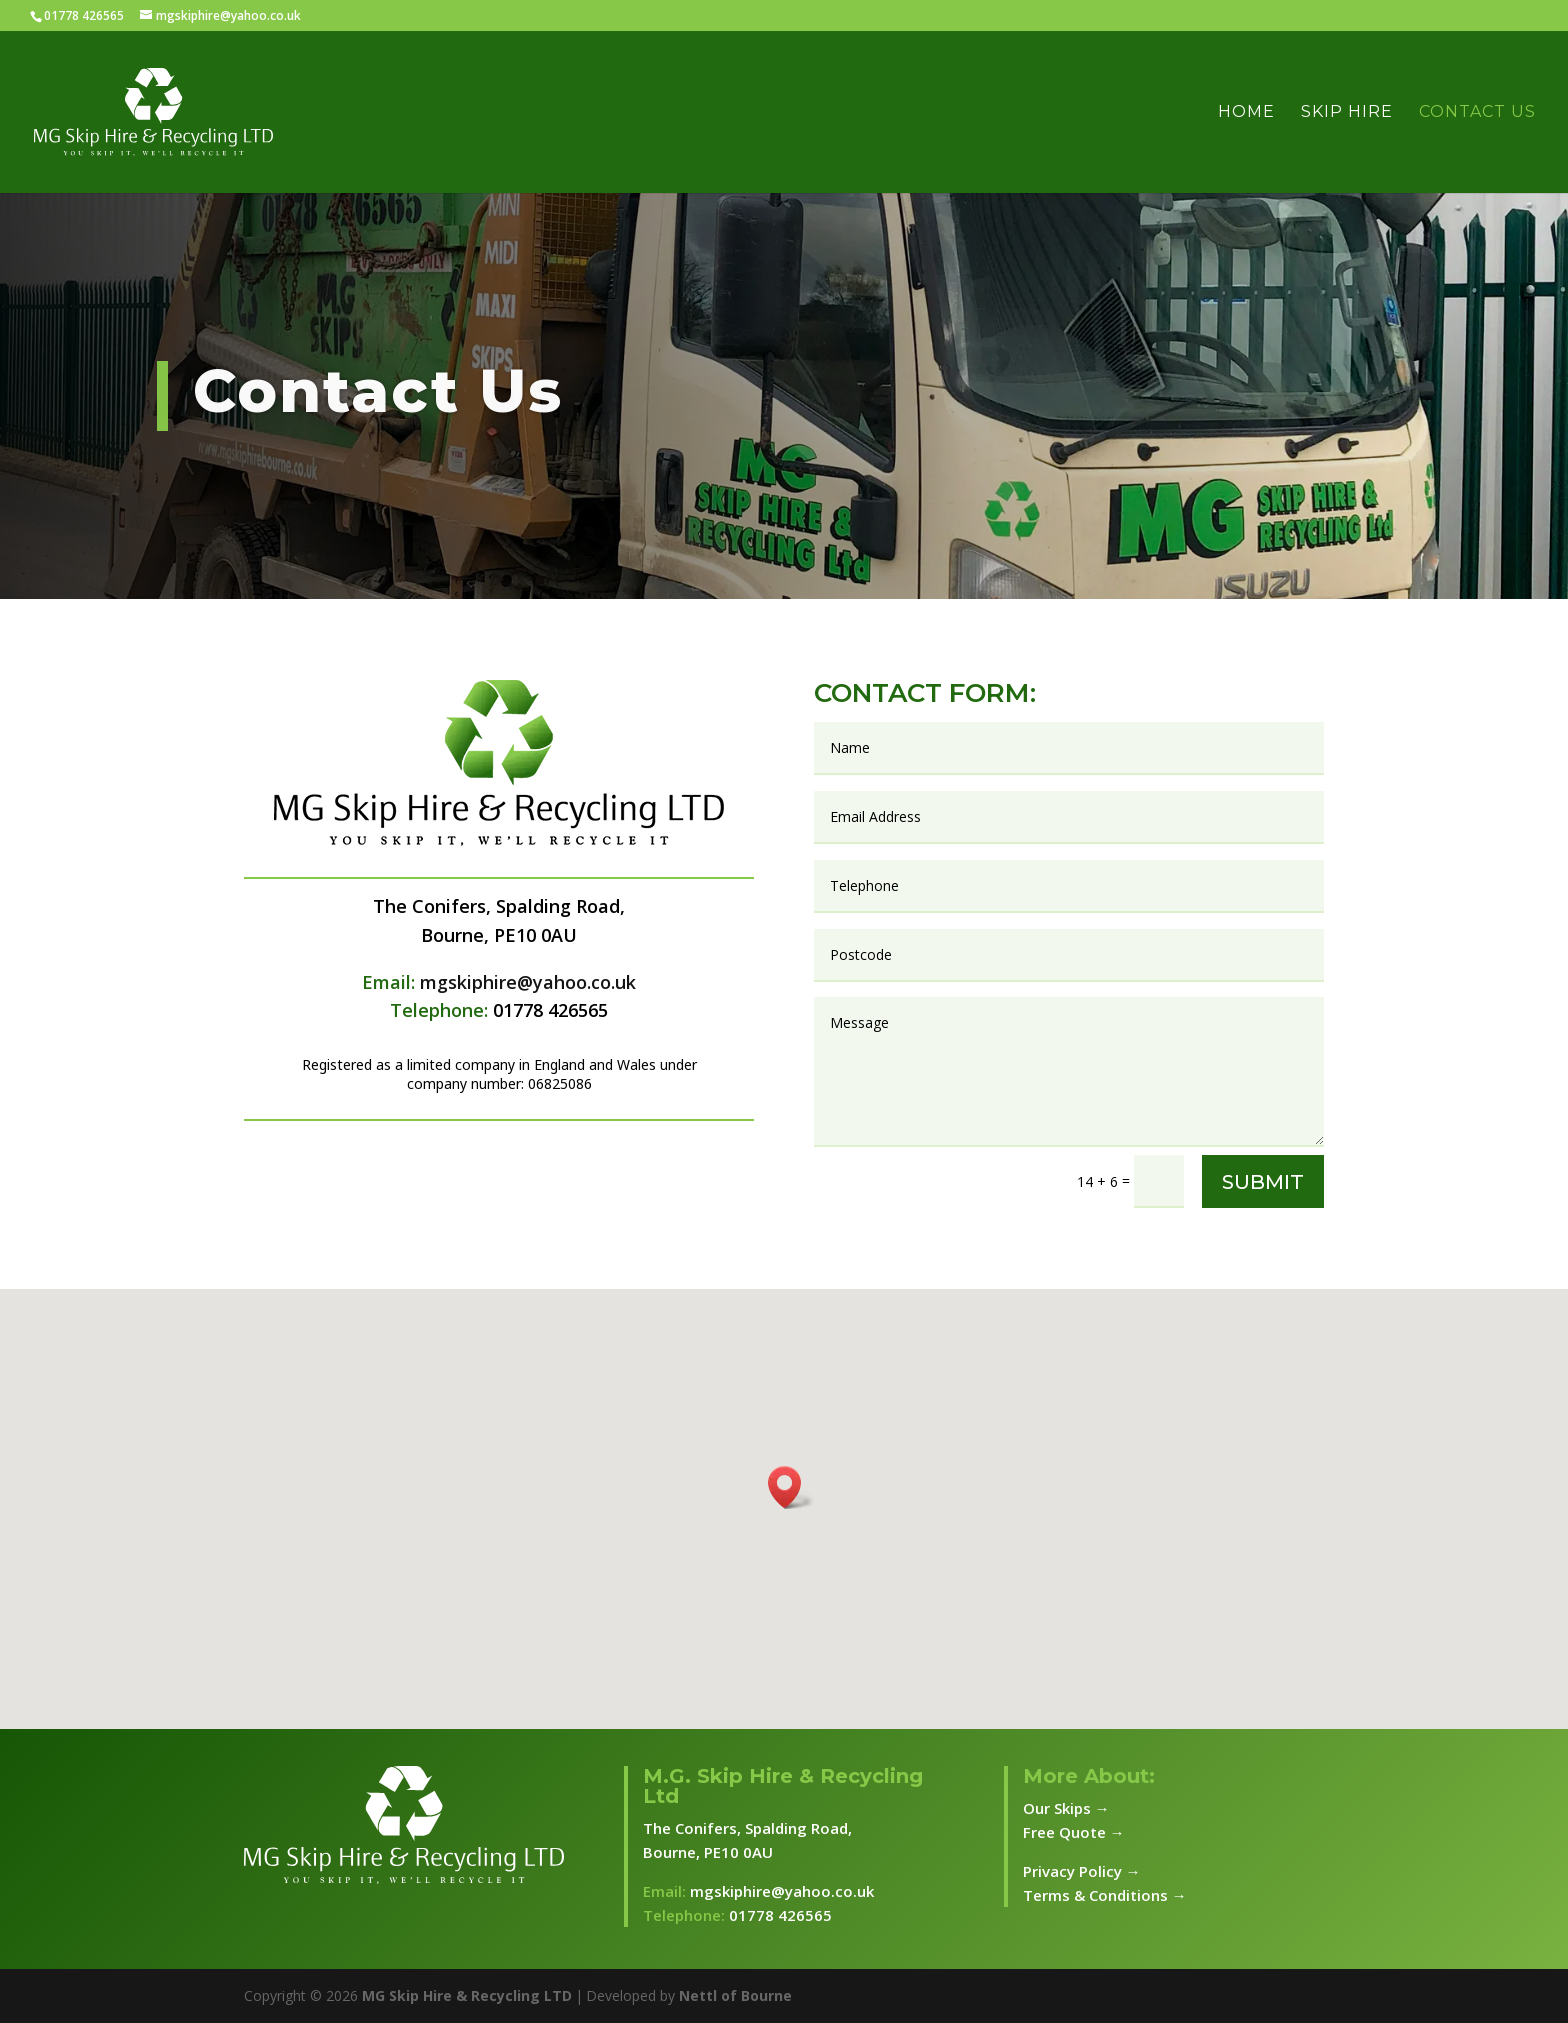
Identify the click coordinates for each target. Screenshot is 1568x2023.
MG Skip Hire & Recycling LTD (467, 1995)
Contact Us (1477, 113)
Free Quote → (1074, 1832)
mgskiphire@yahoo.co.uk (528, 982)
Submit (1263, 1182)
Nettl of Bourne (735, 1995)
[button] (791, 1487)
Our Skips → (1066, 1808)
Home (1246, 113)
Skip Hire (1347, 113)
